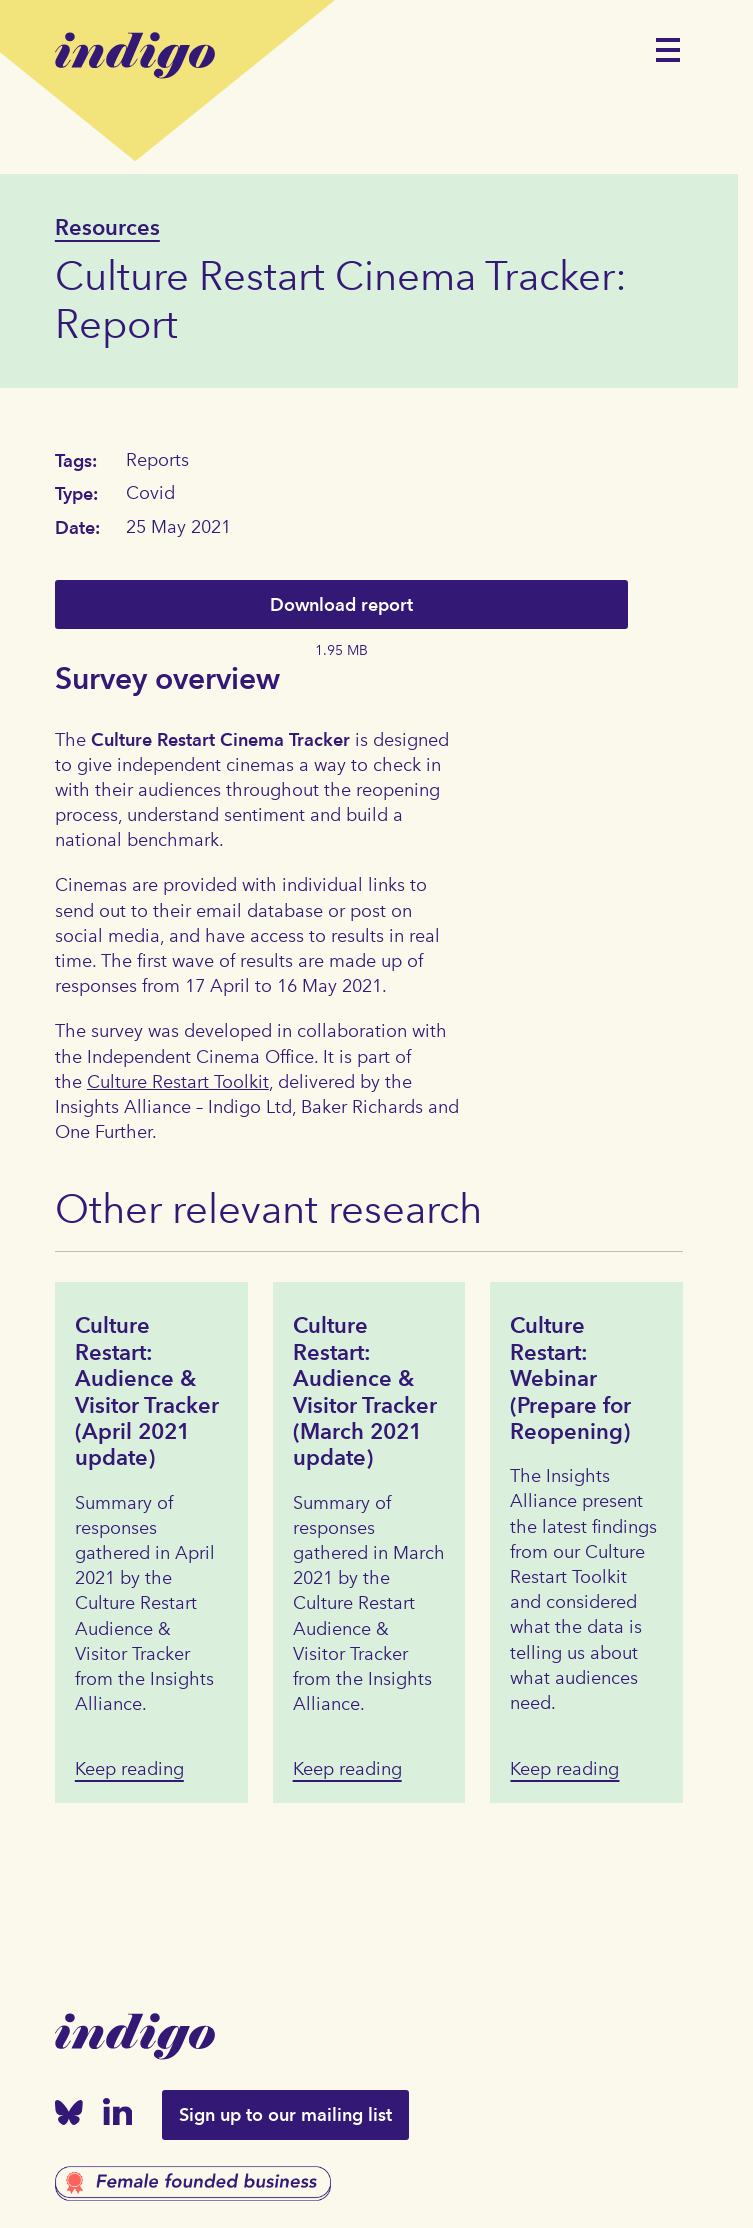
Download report (341, 604)
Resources (107, 227)
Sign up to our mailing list (285, 2114)
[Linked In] (118, 2115)
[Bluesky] (69, 2116)
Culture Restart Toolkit (178, 1082)
